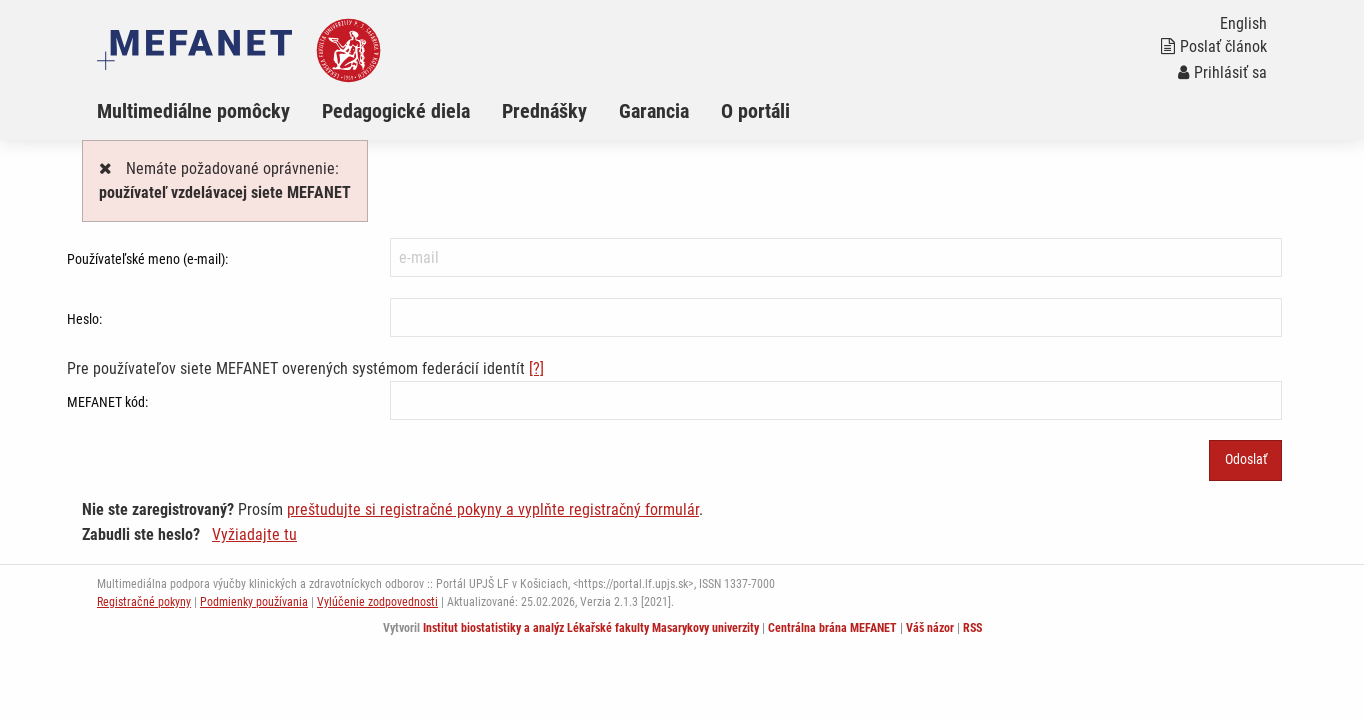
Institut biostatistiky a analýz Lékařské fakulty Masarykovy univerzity (591, 628)
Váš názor (930, 628)
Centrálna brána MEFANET (832, 628)
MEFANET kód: (107, 402)
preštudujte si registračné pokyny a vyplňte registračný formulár (493, 509)
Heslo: (84, 319)
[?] (536, 368)
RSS (972, 628)
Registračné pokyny (144, 602)
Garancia (654, 111)
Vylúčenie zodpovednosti (377, 602)
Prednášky (544, 111)
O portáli (755, 111)
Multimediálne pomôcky (193, 111)
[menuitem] (209, 111)
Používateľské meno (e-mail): (147, 259)
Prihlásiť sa (1222, 72)
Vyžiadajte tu (254, 534)
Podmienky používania (254, 602)
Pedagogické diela (396, 111)
